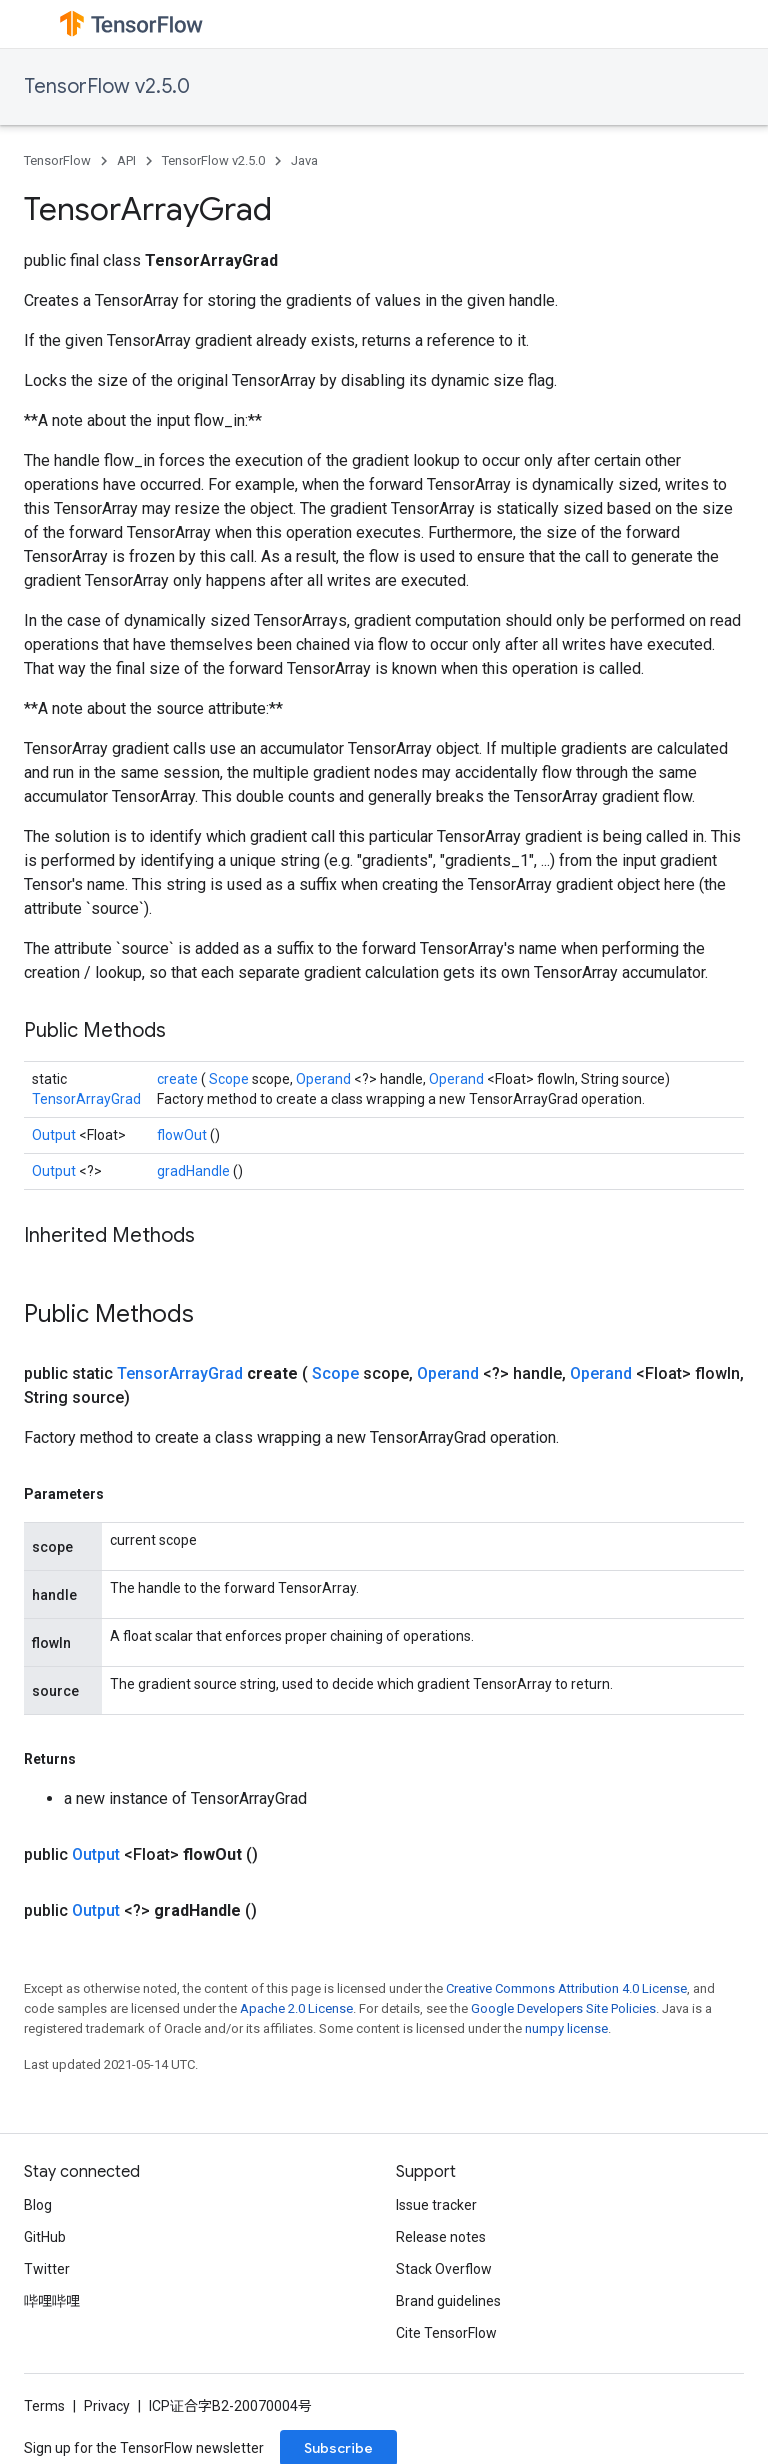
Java (304, 160)
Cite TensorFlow (446, 2333)
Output (55, 1135)
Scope (230, 1079)
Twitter (47, 2269)
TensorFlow (57, 160)
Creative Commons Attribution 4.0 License (566, 1988)
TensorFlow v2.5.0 (107, 86)
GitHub (45, 2237)
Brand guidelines (448, 2301)
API (126, 160)
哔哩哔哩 (52, 2301)
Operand (325, 1079)
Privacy (107, 2406)
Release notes (441, 2237)
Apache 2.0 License (296, 2008)
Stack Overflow (444, 2269)
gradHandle (195, 1171)
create (179, 1079)
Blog (38, 2205)
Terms (44, 2406)
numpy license (566, 2028)
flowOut (183, 1135)
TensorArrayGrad (86, 1099)
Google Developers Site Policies (563, 2008)
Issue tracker (436, 2205)
